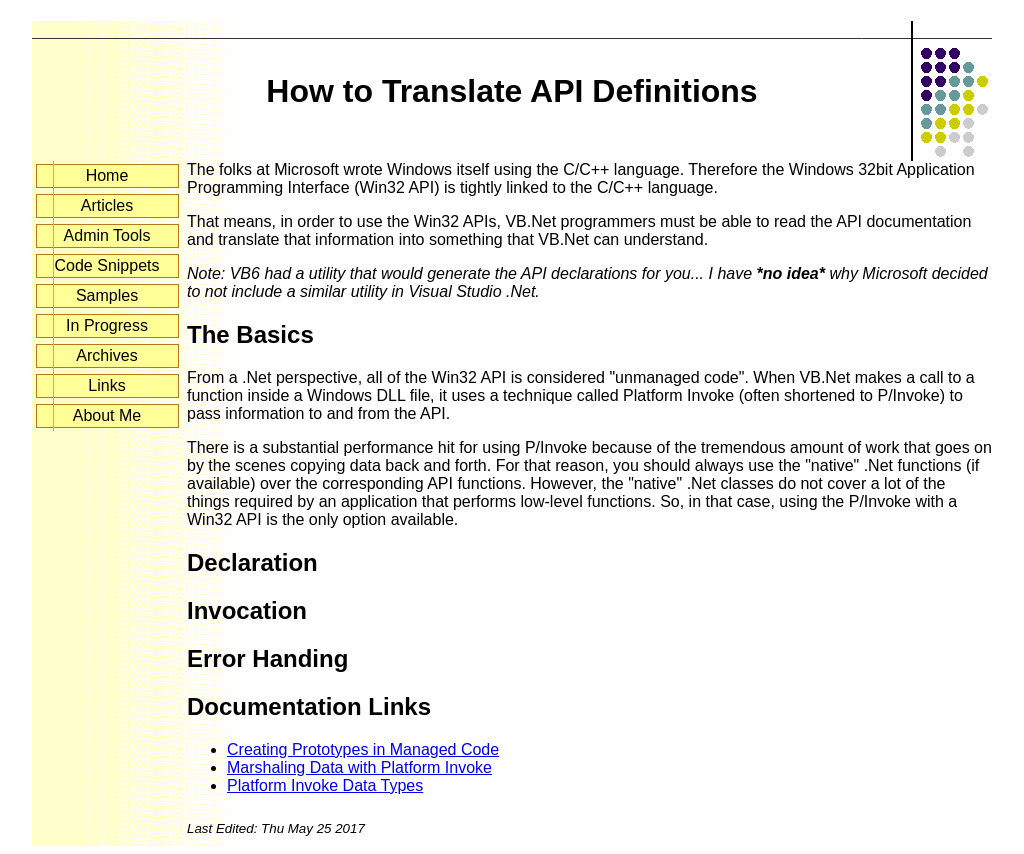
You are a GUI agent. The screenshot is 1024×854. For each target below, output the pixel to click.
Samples (107, 295)
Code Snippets (107, 265)
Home (107, 175)
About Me (107, 415)
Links (106, 385)
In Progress (107, 325)
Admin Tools (107, 235)
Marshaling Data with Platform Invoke (359, 767)
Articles (107, 205)
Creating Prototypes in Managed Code (363, 749)
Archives (106, 355)
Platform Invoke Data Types (325, 785)
